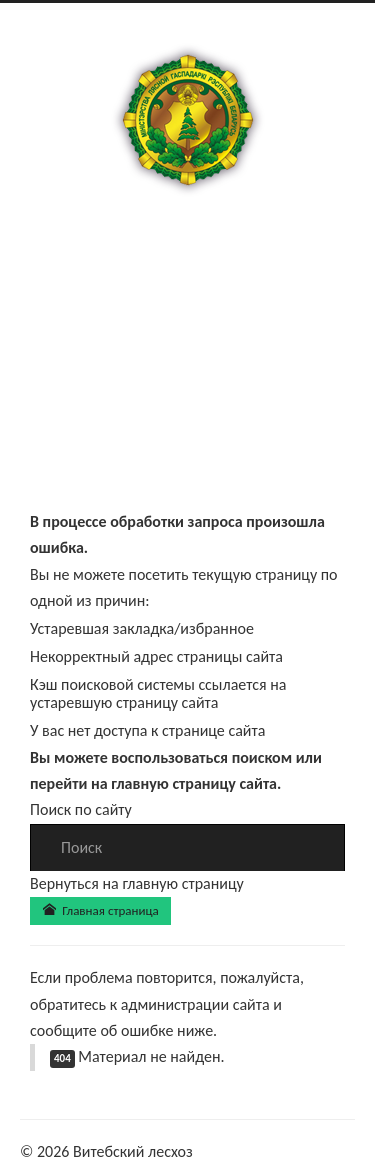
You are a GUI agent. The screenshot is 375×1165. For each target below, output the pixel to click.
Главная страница (100, 910)
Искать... (30, 824)
